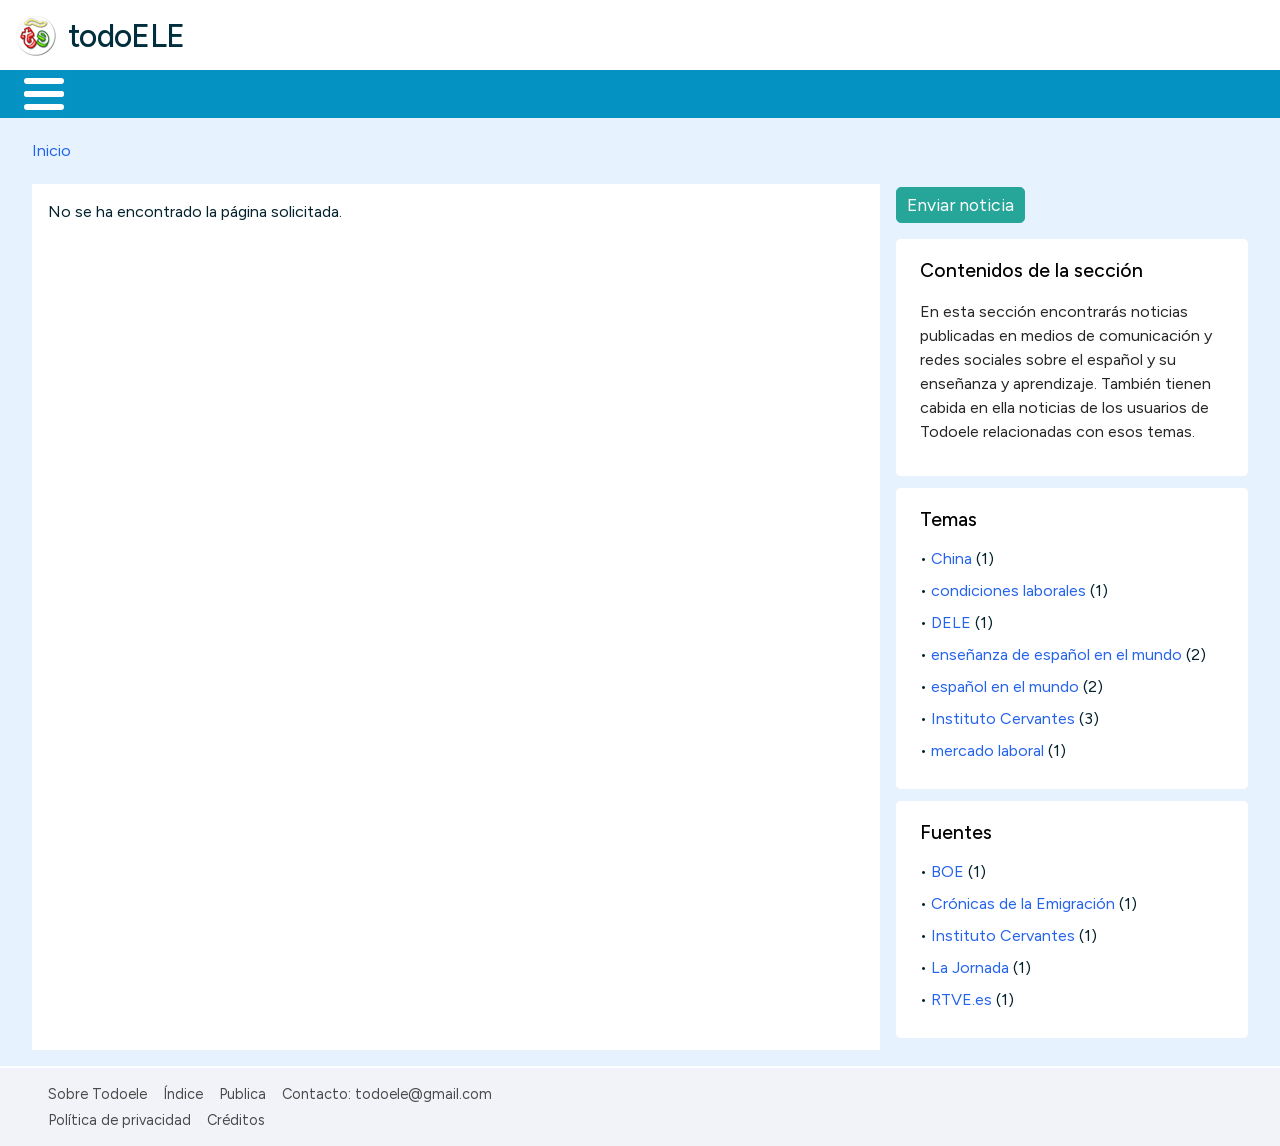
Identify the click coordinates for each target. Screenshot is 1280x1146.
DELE (951, 619)
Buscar (821, 92)
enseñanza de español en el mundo (1056, 651)
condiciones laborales (1008, 587)
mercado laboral (987, 747)
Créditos (236, 1117)
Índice (183, 1090)
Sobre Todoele (97, 1090)
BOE (947, 868)
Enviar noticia (960, 200)
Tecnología (598, 92)
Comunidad (731, 92)
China (951, 555)
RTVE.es (961, 995)
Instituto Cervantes (1003, 715)
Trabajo (360, 92)
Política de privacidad (119, 1117)
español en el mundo (1005, 683)
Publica (242, 1090)
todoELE (126, 36)
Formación (241, 92)
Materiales (112, 92)
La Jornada (970, 963)
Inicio (33, 92)
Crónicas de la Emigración (1023, 900)
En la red (472, 92)
